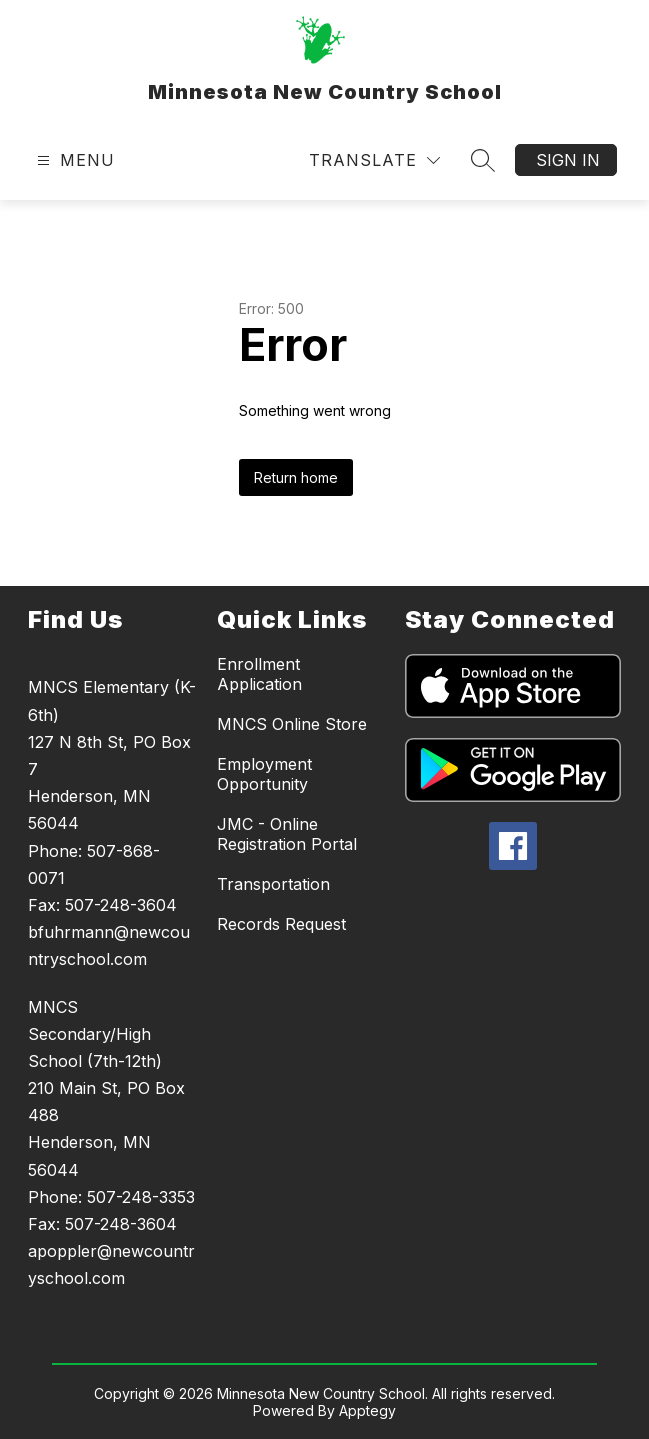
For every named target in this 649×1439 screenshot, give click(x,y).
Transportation (273, 884)
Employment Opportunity (264, 774)
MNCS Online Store (292, 724)
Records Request (281, 924)
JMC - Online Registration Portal (287, 834)
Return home (296, 477)
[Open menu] (73, 160)
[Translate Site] (374, 160)
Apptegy (367, 1410)
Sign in (568, 160)
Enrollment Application (259, 674)
